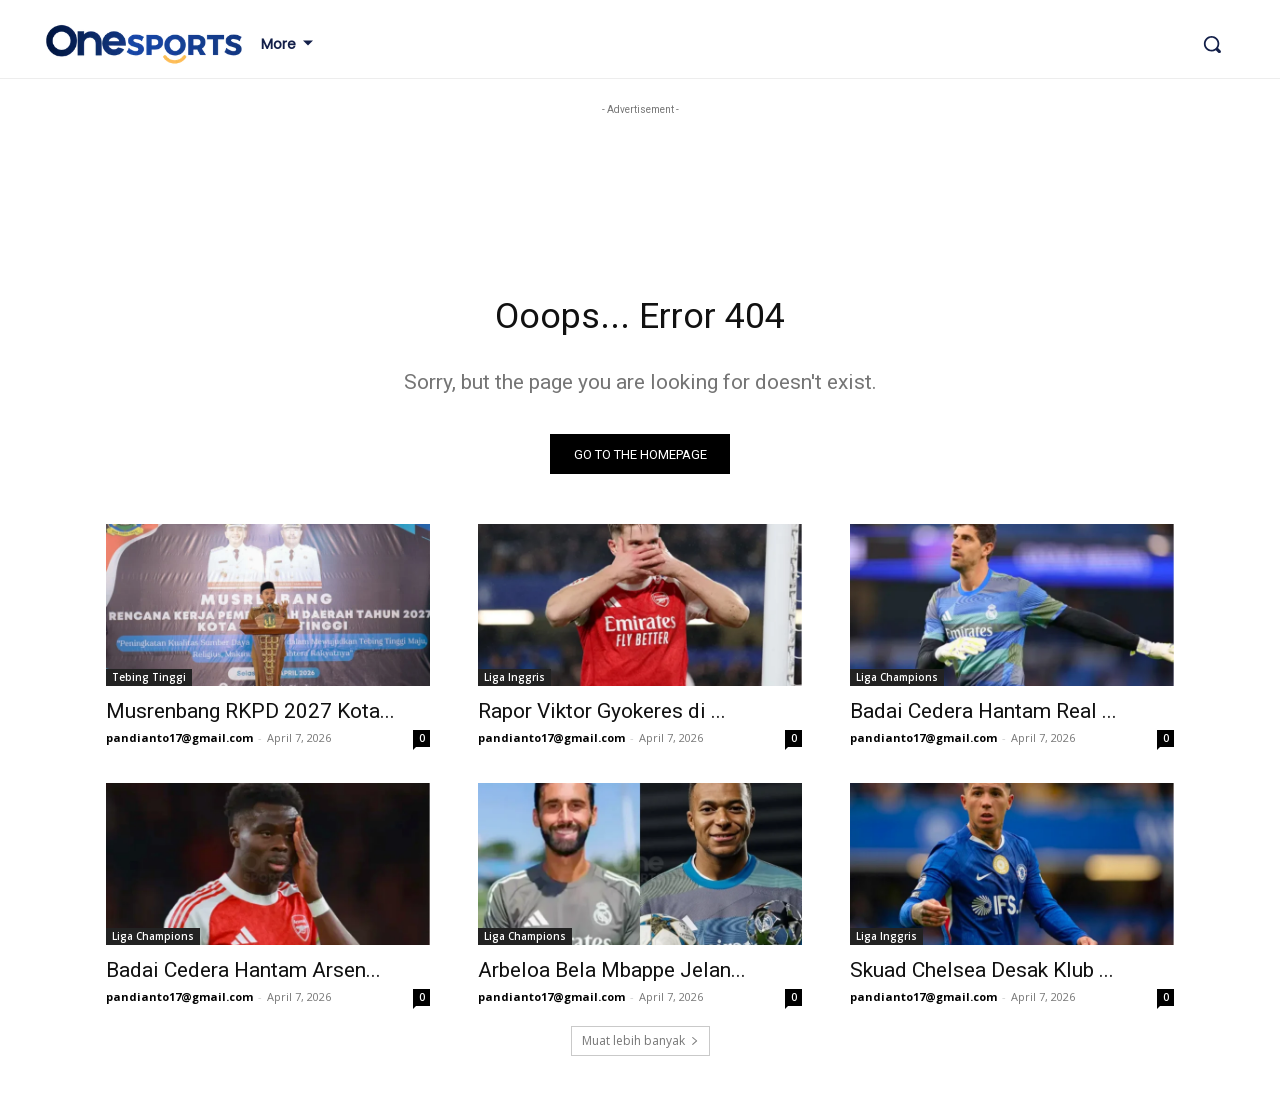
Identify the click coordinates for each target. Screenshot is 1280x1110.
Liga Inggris (514, 683)
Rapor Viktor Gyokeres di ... (602, 717)
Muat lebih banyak (640, 1046)
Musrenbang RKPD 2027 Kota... (250, 717)
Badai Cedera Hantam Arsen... (243, 976)
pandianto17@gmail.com (179, 743)
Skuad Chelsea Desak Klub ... (982, 976)
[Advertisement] (408, 165)
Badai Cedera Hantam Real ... (983, 717)
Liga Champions (897, 683)
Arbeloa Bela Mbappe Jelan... (612, 976)
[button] (1212, 44)
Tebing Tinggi (149, 683)
